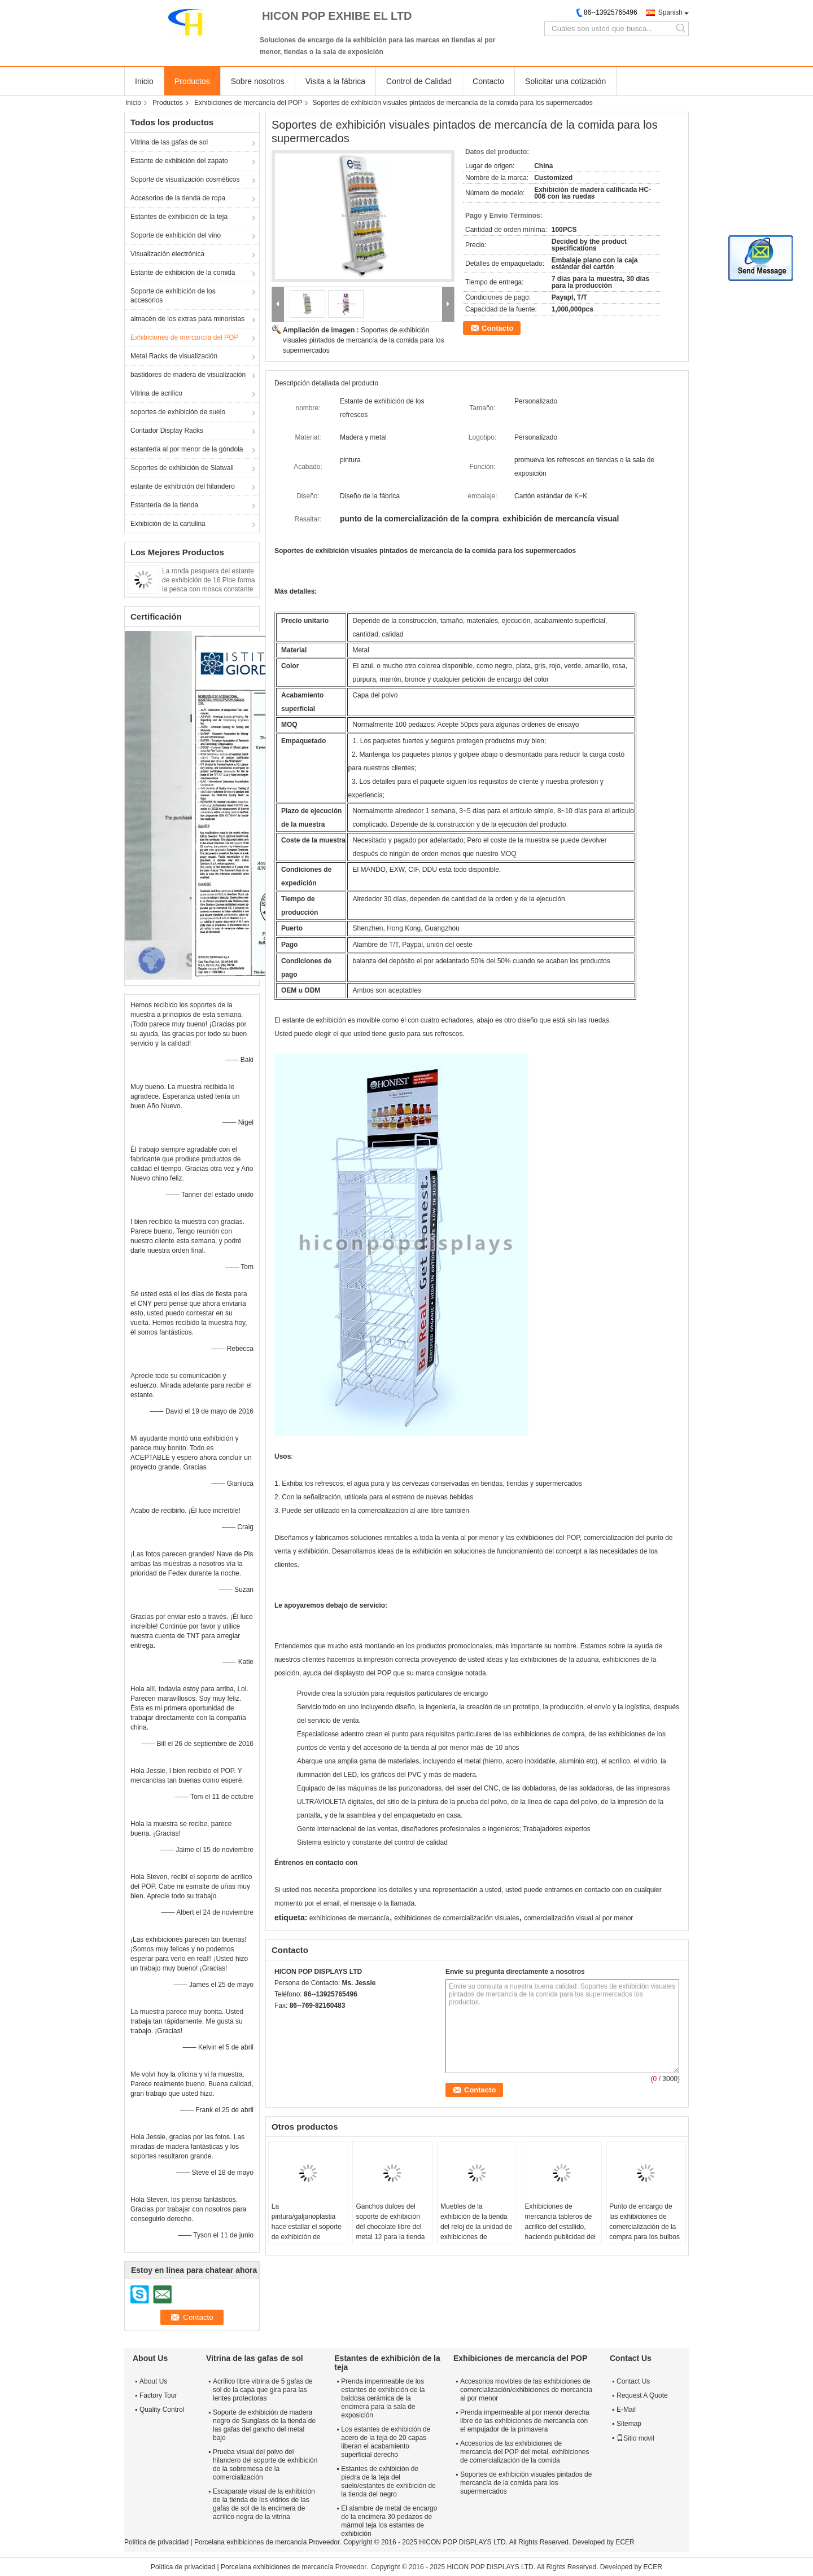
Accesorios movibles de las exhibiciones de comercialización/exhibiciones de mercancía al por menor (526, 2389)
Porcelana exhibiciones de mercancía (250, 2542)
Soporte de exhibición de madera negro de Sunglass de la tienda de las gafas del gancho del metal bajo (264, 2425)
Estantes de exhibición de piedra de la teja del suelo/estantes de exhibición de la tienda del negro (388, 2481)
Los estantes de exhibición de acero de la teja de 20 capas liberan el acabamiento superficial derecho (385, 2442)
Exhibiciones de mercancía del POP (248, 103)
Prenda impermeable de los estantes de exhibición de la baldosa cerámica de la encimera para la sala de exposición (383, 2398)
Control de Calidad (419, 81)
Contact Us (633, 2381)
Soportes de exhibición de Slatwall (182, 468)
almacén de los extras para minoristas (187, 319)
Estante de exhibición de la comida (182, 273)
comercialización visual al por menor (578, 1918)
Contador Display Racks (166, 431)
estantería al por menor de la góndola (186, 449)
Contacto (488, 81)
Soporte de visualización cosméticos (184, 179)
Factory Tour (158, 2395)
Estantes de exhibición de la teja (179, 217)
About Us (153, 2381)
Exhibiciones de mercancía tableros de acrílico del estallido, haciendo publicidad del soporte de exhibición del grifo (560, 2231)
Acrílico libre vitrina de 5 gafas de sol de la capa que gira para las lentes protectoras (263, 2389)
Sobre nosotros (258, 81)
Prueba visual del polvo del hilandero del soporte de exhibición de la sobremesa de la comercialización (265, 2464)
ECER (624, 2542)
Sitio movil (635, 2438)
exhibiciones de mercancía (349, 1918)
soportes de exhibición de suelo (177, 412)
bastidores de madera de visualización (188, 375)
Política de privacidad (156, 2542)
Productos (192, 81)
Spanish (670, 12)
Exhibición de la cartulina (168, 524)
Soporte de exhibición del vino (175, 235)
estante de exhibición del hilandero (182, 486)
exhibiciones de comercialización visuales (456, 1918)
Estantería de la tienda (164, 505)
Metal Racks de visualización (173, 356)
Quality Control (161, 2409)
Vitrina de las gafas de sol (169, 142)
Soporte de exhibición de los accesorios (173, 295)
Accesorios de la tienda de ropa (177, 198)
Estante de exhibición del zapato (179, 161)
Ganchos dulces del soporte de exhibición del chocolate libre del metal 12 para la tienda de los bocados (390, 2226)
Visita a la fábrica (335, 81)
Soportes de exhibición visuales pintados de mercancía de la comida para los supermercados (363, 340)
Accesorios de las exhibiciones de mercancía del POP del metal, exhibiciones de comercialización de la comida (524, 2451)
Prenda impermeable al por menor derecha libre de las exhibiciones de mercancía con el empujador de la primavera (524, 2420)
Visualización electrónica (167, 254)
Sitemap (629, 2424)
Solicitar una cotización (565, 81)
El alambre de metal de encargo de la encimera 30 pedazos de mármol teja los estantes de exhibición (389, 2521)
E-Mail (626, 2409)
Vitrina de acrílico (156, 393)
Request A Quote (642, 2395)
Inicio (144, 81)
